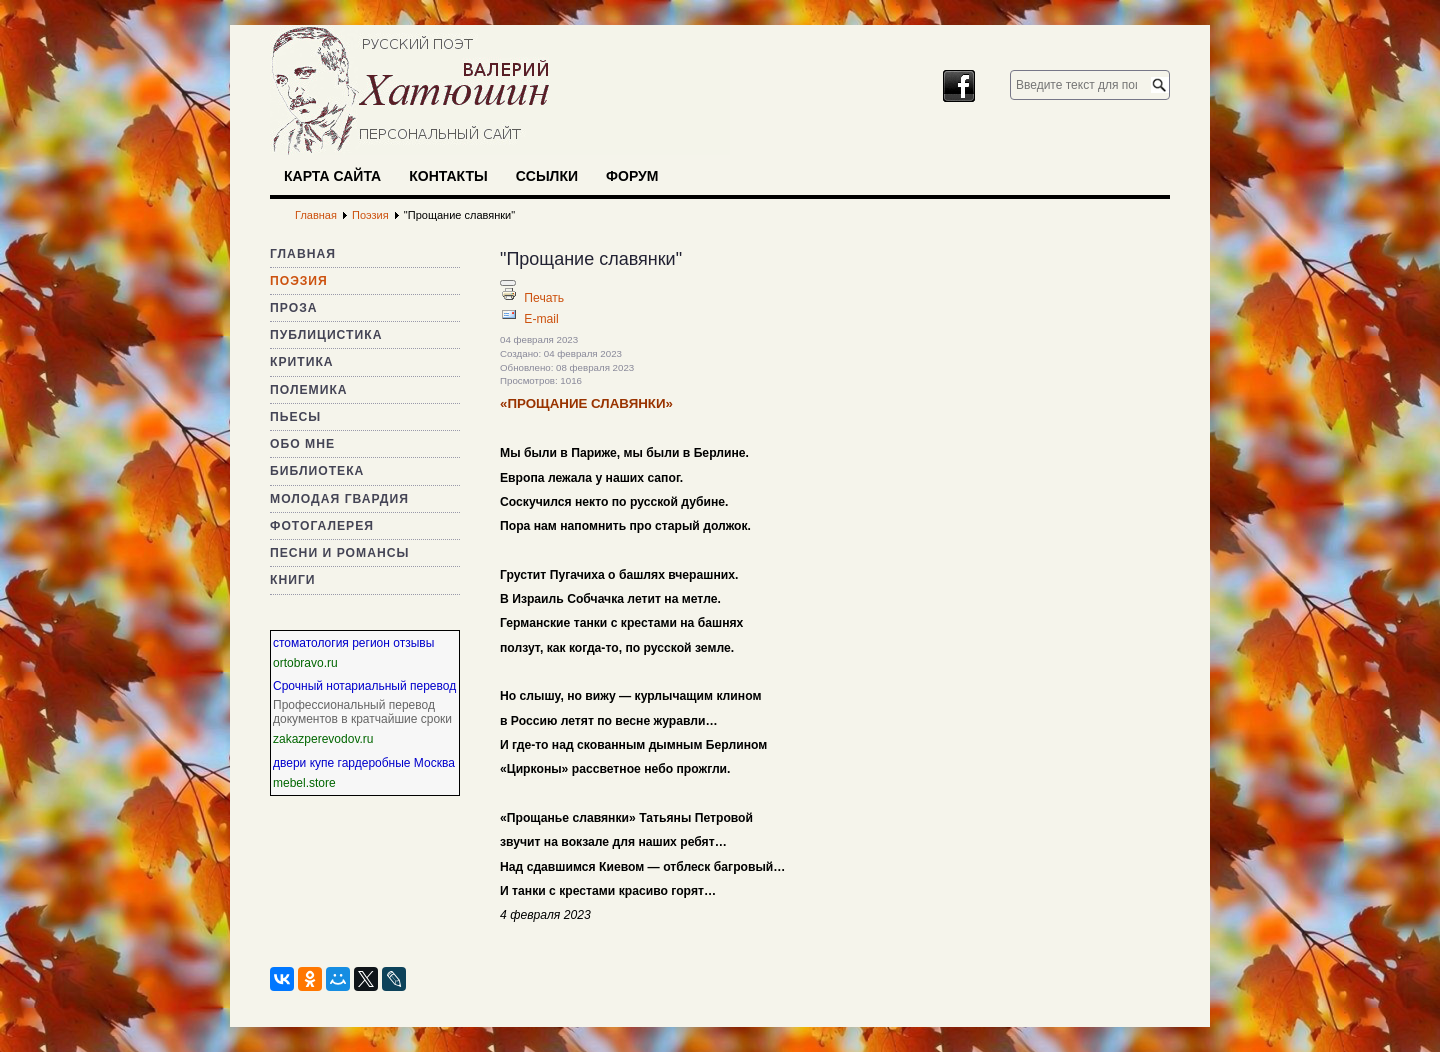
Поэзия (299, 281)
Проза (294, 308)
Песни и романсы (339, 553)
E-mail (541, 319)
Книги (293, 580)
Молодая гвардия (339, 499)
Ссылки (547, 176)
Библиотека (317, 471)
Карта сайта (332, 176)
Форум (632, 176)
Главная (303, 254)
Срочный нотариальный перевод (364, 686)
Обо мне (302, 444)
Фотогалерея (322, 526)
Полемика (309, 390)
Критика (302, 362)
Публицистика (326, 335)
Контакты (448, 176)
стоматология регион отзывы (353, 643)
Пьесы (295, 417)
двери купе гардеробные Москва (364, 763)
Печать (544, 298)
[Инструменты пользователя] (508, 283)
